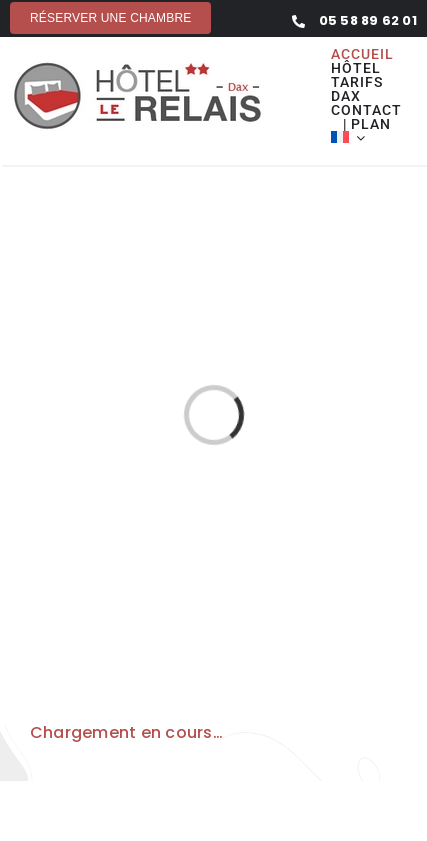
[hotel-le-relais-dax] (140, 67)
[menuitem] (348, 138)
